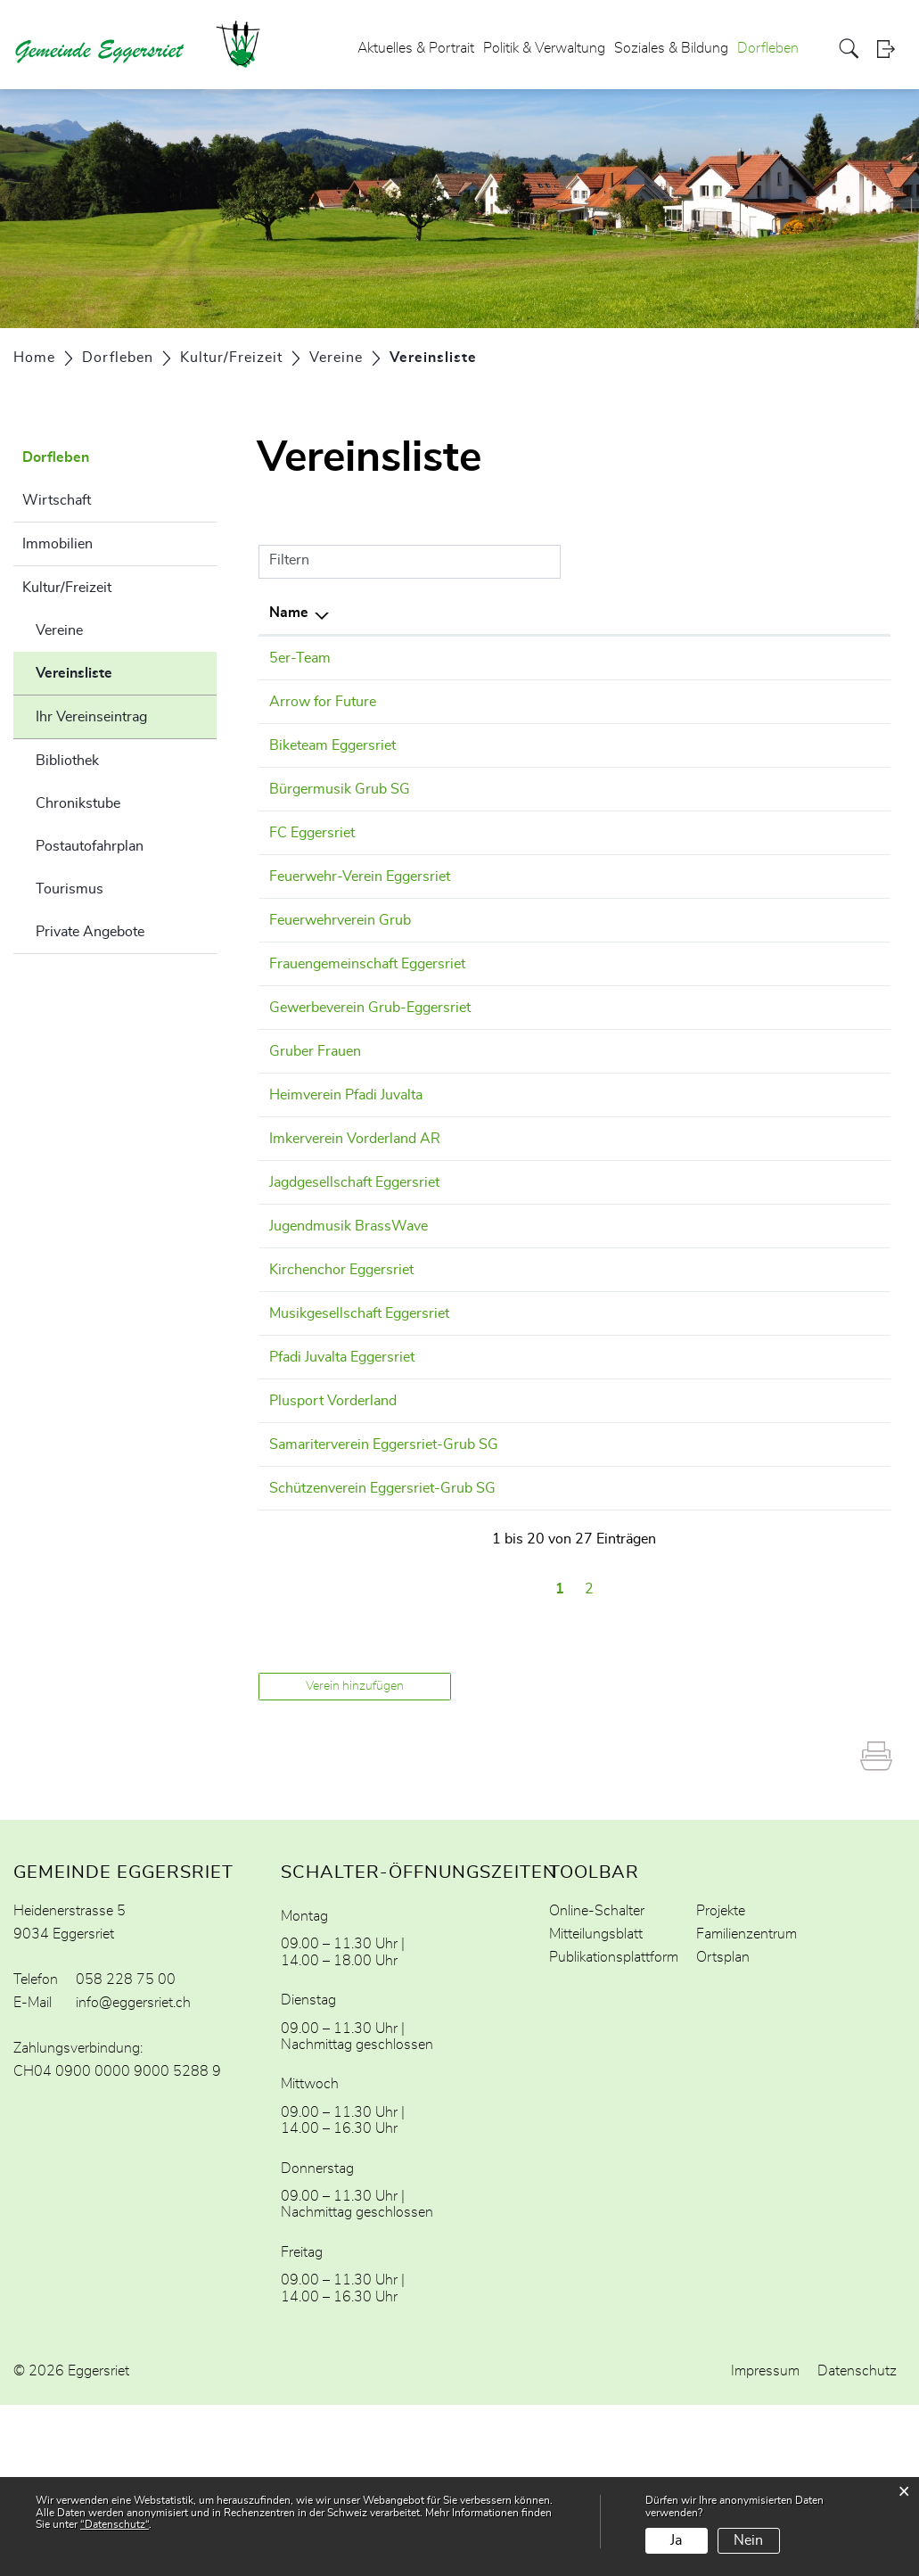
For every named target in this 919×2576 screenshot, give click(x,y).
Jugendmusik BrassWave (348, 1333)
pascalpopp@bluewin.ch (679, 876)
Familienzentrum (746, 2105)
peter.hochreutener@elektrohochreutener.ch (741, 1638)
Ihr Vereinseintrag (91, 717)
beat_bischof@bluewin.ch (683, 941)
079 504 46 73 (509, 1573)
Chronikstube (78, 803)
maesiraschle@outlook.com (689, 745)
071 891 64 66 (509, 1203)
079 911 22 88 (509, 1268)
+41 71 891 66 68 (519, 1050)
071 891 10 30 (509, 789)
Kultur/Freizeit (66, 587)
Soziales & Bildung (671, 48)
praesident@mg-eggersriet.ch (696, 1420)
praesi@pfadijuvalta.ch (673, 1485)
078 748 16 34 (509, 1159)
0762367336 (503, 702)
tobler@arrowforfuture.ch (683, 702)
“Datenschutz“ (114, 2524)
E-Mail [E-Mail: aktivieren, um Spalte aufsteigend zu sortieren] (622, 612)
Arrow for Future (322, 702)
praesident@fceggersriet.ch (688, 833)
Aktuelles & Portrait (415, 48)
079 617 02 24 (509, 941)
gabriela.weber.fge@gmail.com (699, 985)
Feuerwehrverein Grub (340, 941)
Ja (676, 2540)
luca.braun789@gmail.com (688, 1268)
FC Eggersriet (312, 833)
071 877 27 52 (509, 1377)
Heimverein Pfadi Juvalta (346, 1159)
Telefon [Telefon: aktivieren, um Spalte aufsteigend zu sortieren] (483, 612)
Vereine (59, 630)
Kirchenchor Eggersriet (341, 1377)
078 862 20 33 (509, 1333)
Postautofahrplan (90, 846)
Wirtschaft (56, 500)
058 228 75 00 (126, 2151)
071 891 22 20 (509, 1638)
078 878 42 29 (509, 833)
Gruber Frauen (315, 1115)
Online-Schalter (596, 2082)
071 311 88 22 (509, 985)
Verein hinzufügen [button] (355, 1857)
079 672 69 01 (509, 658)
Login (891, 48)
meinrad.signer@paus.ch (680, 1050)
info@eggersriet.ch (133, 2174)
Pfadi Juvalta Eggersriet (341, 1485)
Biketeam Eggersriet (332, 745)
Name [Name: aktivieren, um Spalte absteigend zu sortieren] (288, 612)
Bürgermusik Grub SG (339, 789)
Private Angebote (90, 932)
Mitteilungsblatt (596, 2105)
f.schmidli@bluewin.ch (673, 1573)
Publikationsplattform (613, 2128)
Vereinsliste (118, 670)
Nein (748, 2540)
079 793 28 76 (509, 1420)
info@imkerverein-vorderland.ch (704, 1203)
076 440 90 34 (509, 745)
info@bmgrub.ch (655, 789)
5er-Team (300, 658)
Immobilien (57, 544)
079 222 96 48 (509, 876)
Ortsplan (723, 2128)
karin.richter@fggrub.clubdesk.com (713, 1115)
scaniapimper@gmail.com (684, 658)
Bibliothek (67, 760)
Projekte (720, 2082)
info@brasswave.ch (664, 1333)
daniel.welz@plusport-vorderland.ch (716, 1529)
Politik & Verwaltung (544, 48)
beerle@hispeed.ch (661, 1159)
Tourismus (69, 889)
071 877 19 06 (509, 1485)
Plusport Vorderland (333, 1529)
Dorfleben (768, 48)
